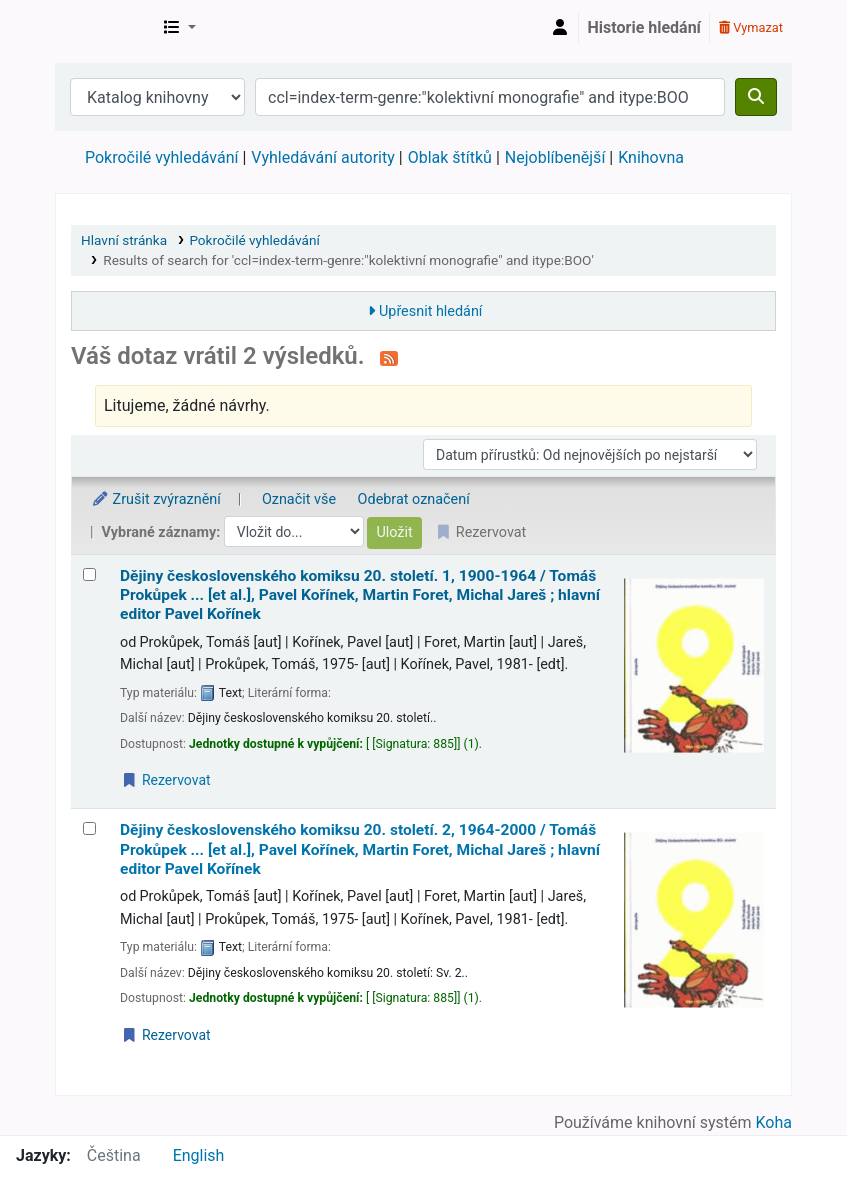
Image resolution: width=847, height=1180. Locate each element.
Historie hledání (644, 27)
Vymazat (751, 27)
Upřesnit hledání (430, 311)
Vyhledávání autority (322, 157)
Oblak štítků (450, 157)
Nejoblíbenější (555, 157)
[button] (180, 28)
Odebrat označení (414, 499)
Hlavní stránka (124, 240)
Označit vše (299, 499)
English (199, 1155)
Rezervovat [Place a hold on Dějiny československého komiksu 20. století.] (166, 780)
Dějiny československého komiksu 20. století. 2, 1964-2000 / (360, 849)
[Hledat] (756, 97)
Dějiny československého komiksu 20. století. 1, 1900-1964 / (360, 595)
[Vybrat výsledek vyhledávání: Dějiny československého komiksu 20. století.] (89, 574)
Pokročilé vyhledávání (161, 157)
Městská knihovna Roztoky (106, 28)
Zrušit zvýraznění (156, 499)
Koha (774, 1122)
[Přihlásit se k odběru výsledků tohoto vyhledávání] (389, 358)
